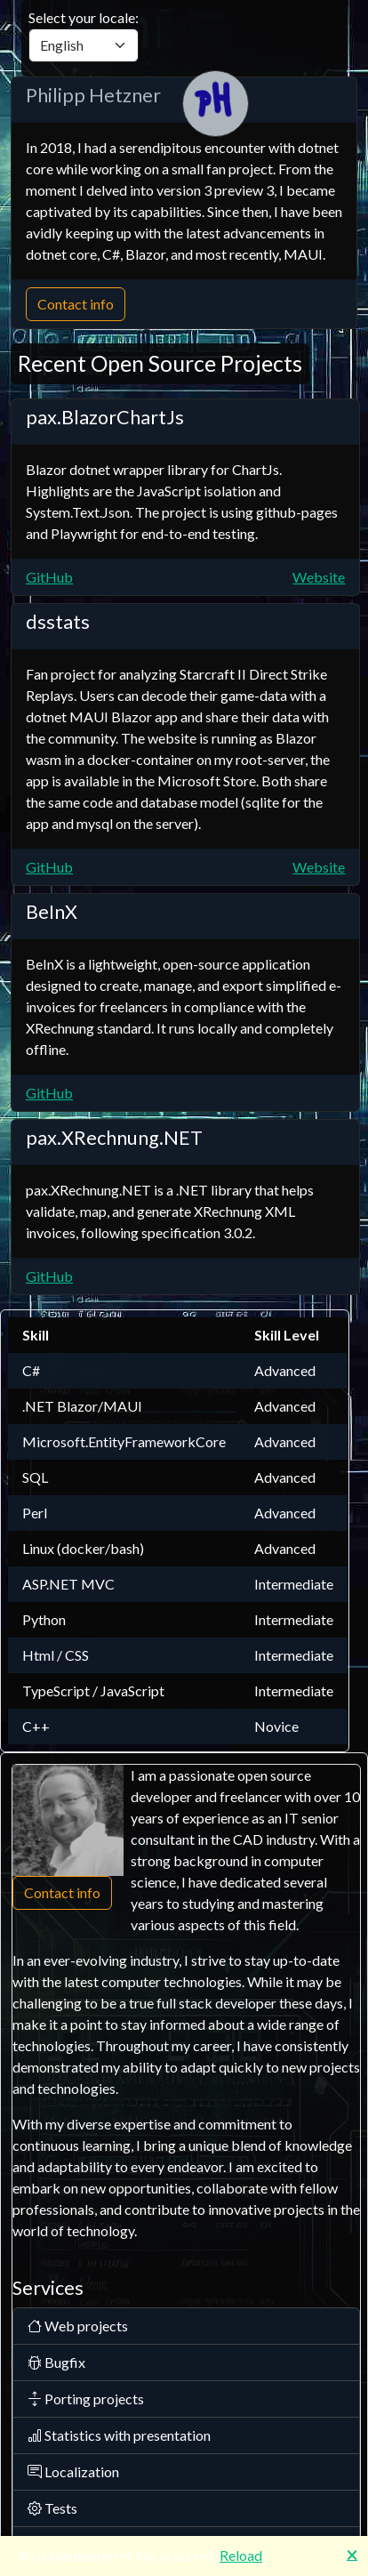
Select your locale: (83, 35)
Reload (241, 2555)
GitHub (49, 576)
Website (318, 576)
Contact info (75, 303)
